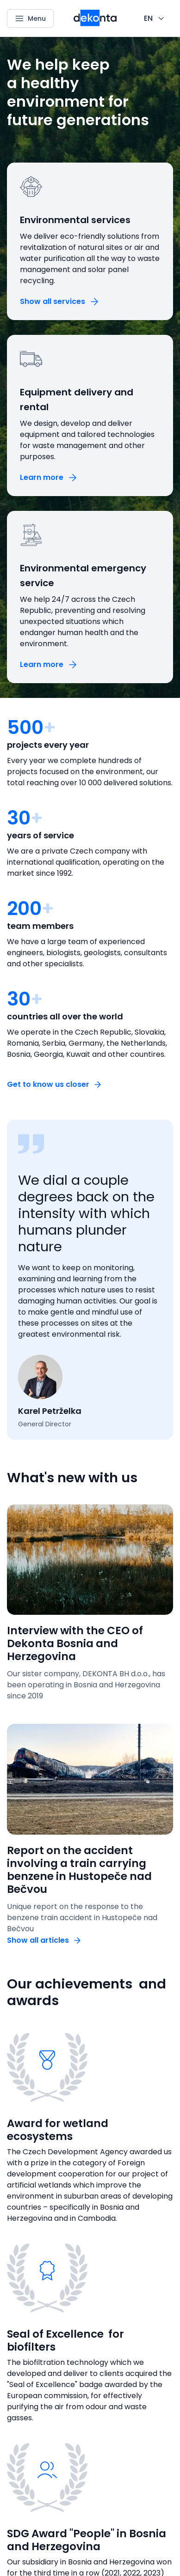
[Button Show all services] (60, 301)
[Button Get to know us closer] (54, 1084)
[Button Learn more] (49, 477)
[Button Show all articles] (44, 1940)
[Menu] (30, 18)
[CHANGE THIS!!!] (155, 18)
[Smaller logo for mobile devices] (95, 23)
